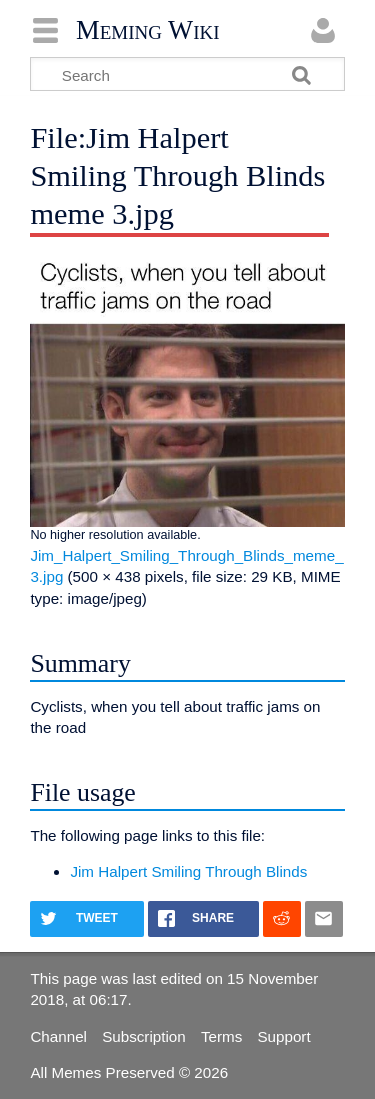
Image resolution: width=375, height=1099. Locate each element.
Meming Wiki (148, 30)
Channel (58, 1036)
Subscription (144, 1036)
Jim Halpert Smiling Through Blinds (188, 871)
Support (283, 1036)
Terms (221, 1036)
